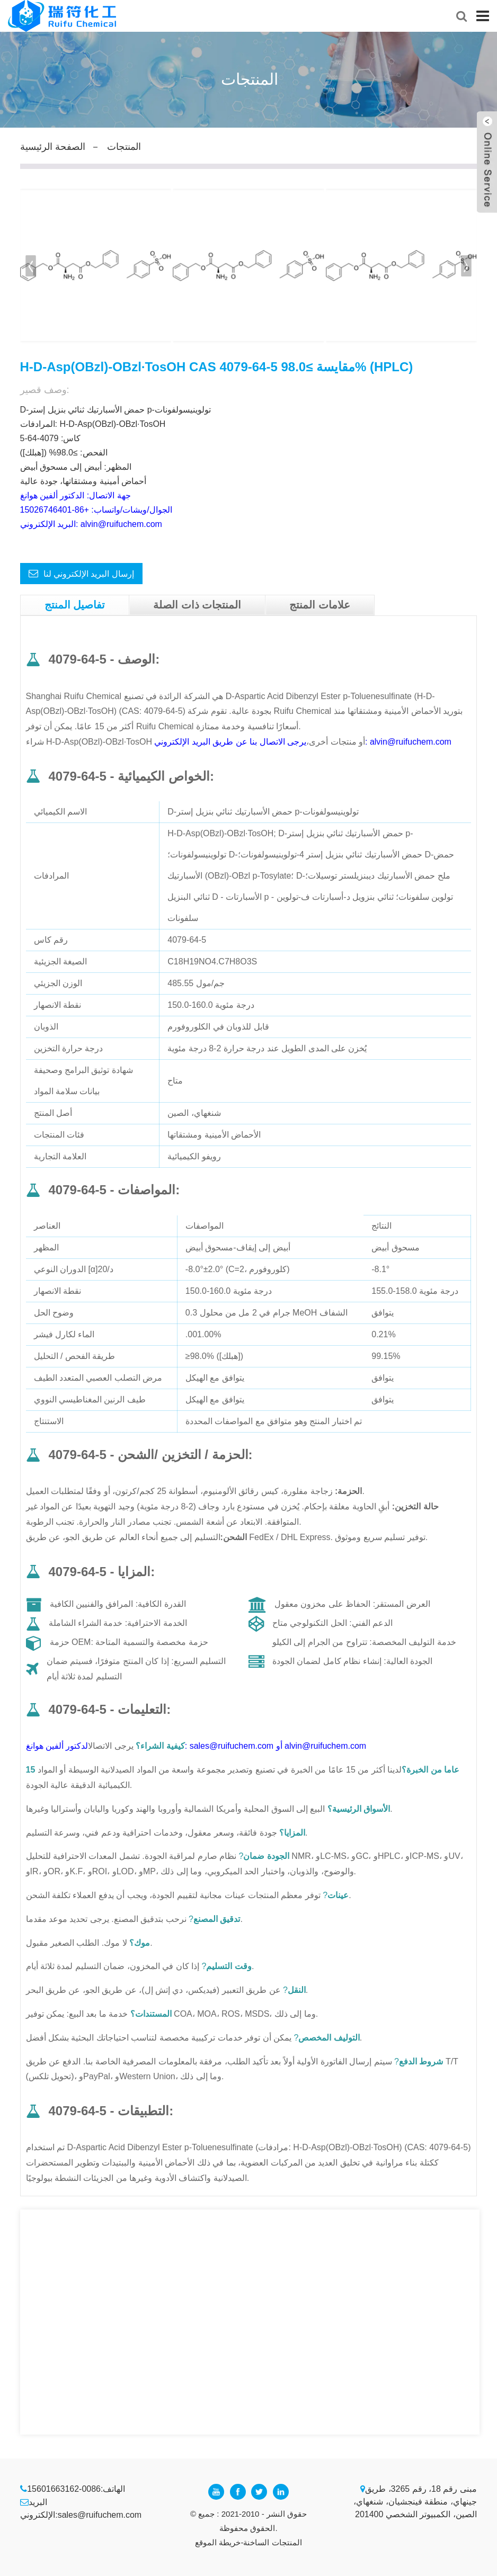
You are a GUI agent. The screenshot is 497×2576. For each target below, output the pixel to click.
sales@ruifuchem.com (100, 2514)
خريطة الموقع (218, 2542)
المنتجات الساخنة (272, 2542)
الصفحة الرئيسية (52, 146)
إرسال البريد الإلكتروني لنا (88, 573)
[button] (467, 265)
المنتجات (124, 146)
